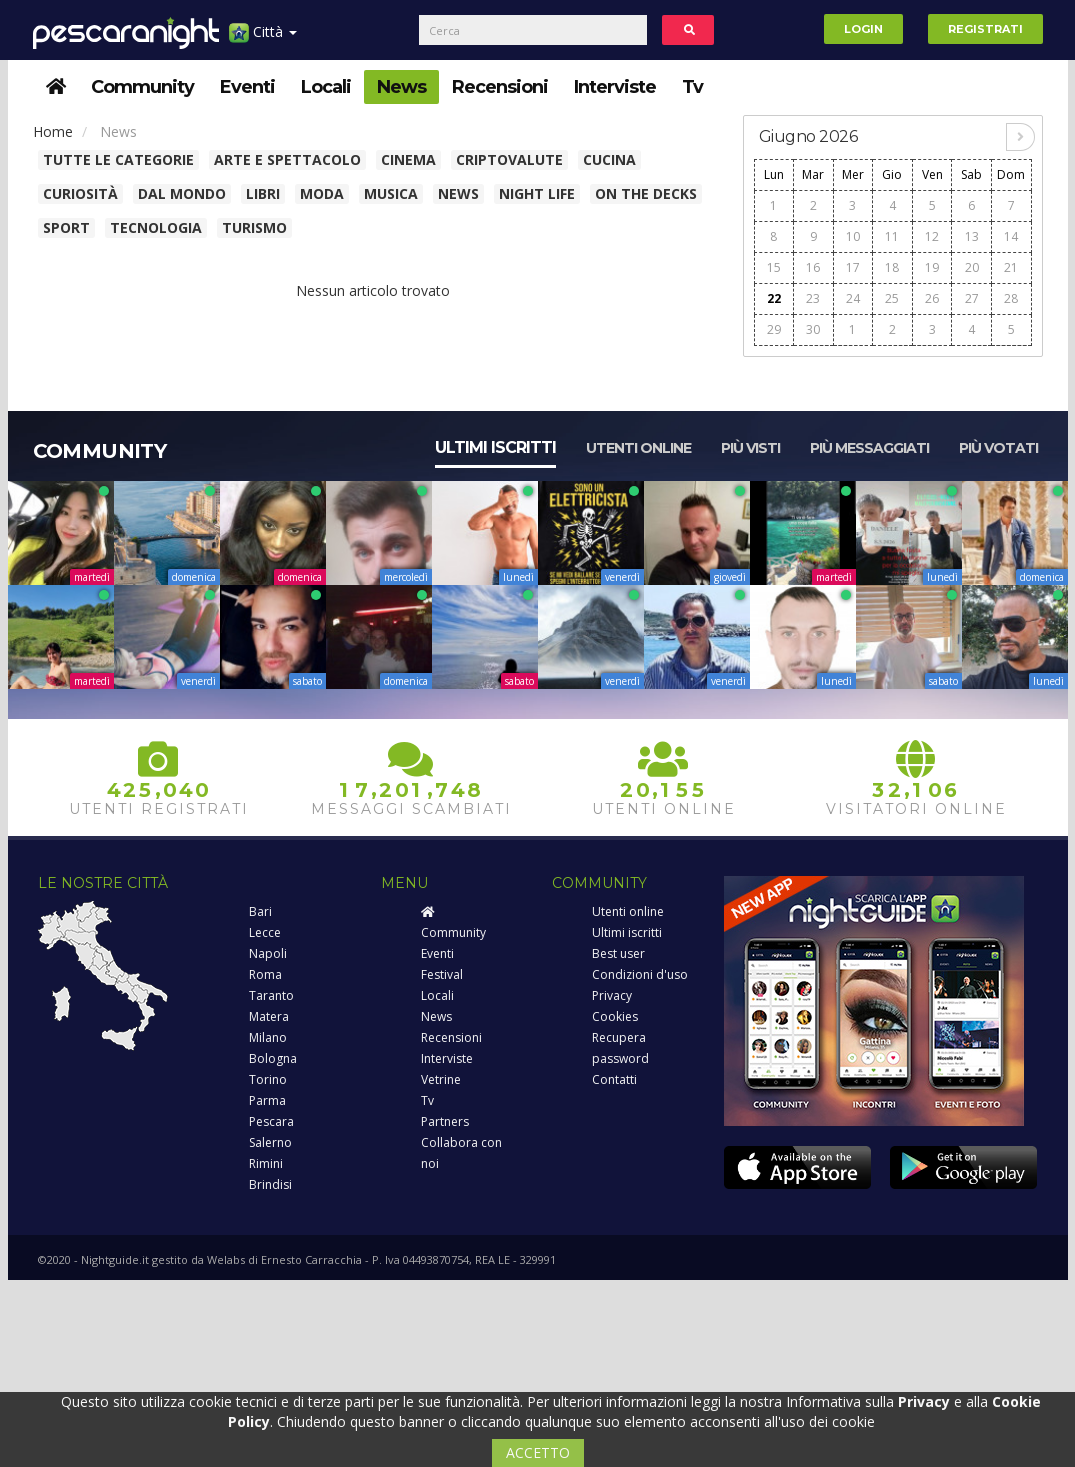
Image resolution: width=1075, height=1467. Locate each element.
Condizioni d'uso (640, 974)
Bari (260, 911)
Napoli (268, 953)
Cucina (609, 159)
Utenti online (638, 448)
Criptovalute (509, 159)
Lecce (265, 932)
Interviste (615, 87)
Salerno (270, 1142)
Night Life (537, 193)
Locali (326, 87)
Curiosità (80, 193)
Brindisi (270, 1184)
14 (1011, 236)
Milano (268, 1037)
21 (1011, 267)
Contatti (614, 1079)
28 (1011, 298)
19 (932, 267)
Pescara (271, 1121)
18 (892, 267)
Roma (265, 974)
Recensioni (500, 87)
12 (932, 236)
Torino (268, 1079)
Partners (445, 1121)
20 (972, 267)
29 (774, 329)
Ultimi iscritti (495, 447)
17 (853, 267)
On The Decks (646, 193)
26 (932, 298)
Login (863, 29)
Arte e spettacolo (287, 159)
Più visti (750, 448)
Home (53, 131)
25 (892, 298)
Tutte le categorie (118, 159)
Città (263, 39)
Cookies (615, 1016)
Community (142, 87)
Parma (267, 1100)
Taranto (271, 995)
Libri (263, 193)
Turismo (254, 227)
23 (813, 298)
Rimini (266, 1163)
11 (892, 236)
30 (813, 329)
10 (853, 236)
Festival (442, 974)
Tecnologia (156, 227)
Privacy (612, 995)
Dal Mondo (182, 193)
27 (972, 298)
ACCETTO (538, 1452)
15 (774, 267)
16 (813, 267)
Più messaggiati (869, 448)
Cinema (408, 159)
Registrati (985, 29)
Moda (322, 193)
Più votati (998, 448)
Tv (692, 87)
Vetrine (441, 1079)
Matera (269, 1016)
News (401, 87)
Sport (66, 227)
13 (972, 236)
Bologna (273, 1058)
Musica (391, 193)
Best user (618, 953)
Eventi (247, 87)
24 (853, 298)
